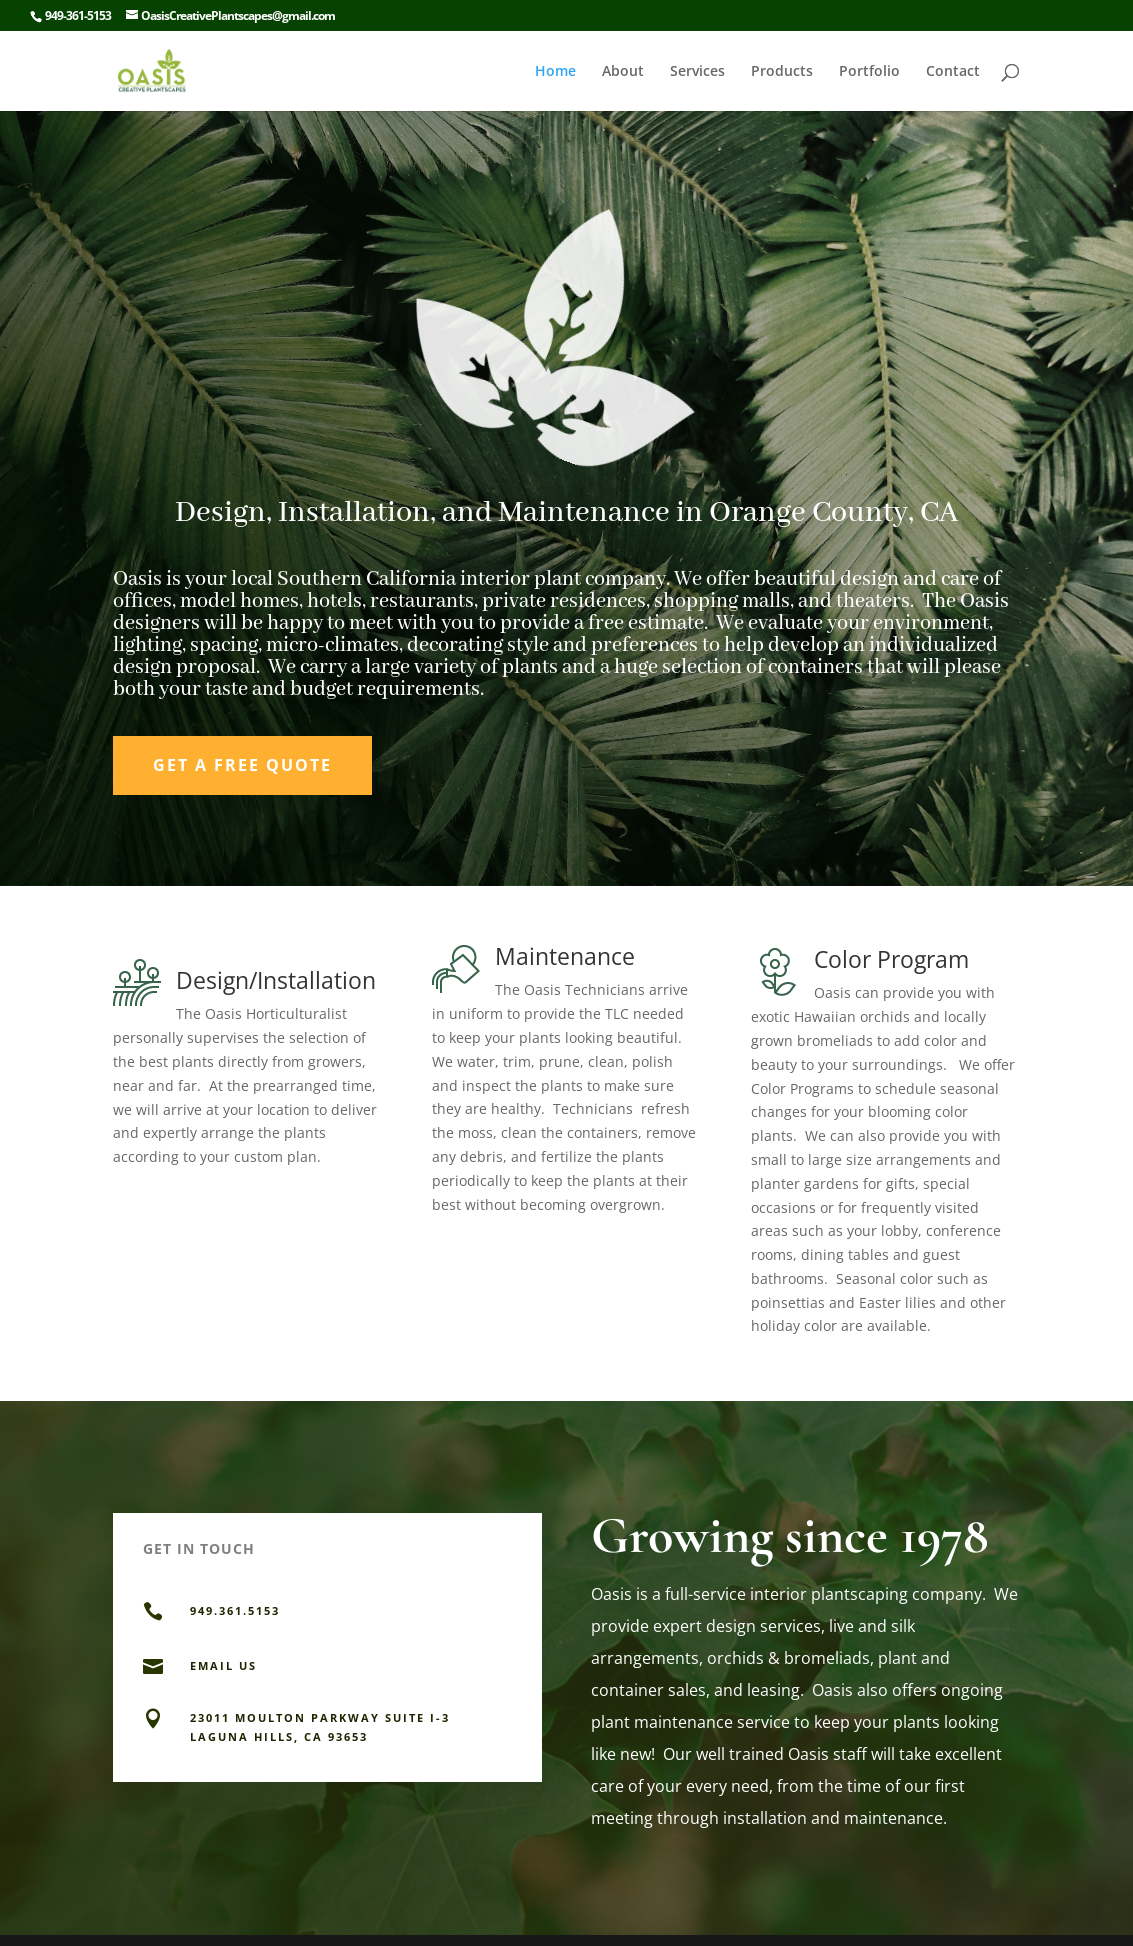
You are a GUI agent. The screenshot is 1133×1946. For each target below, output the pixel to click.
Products (782, 72)
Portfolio (869, 72)
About (623, 72)
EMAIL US (223, 1665)
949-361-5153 (78, 15)
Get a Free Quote (242, 765)
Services (697, 72)
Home (555, 72)
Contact (953, 72)
